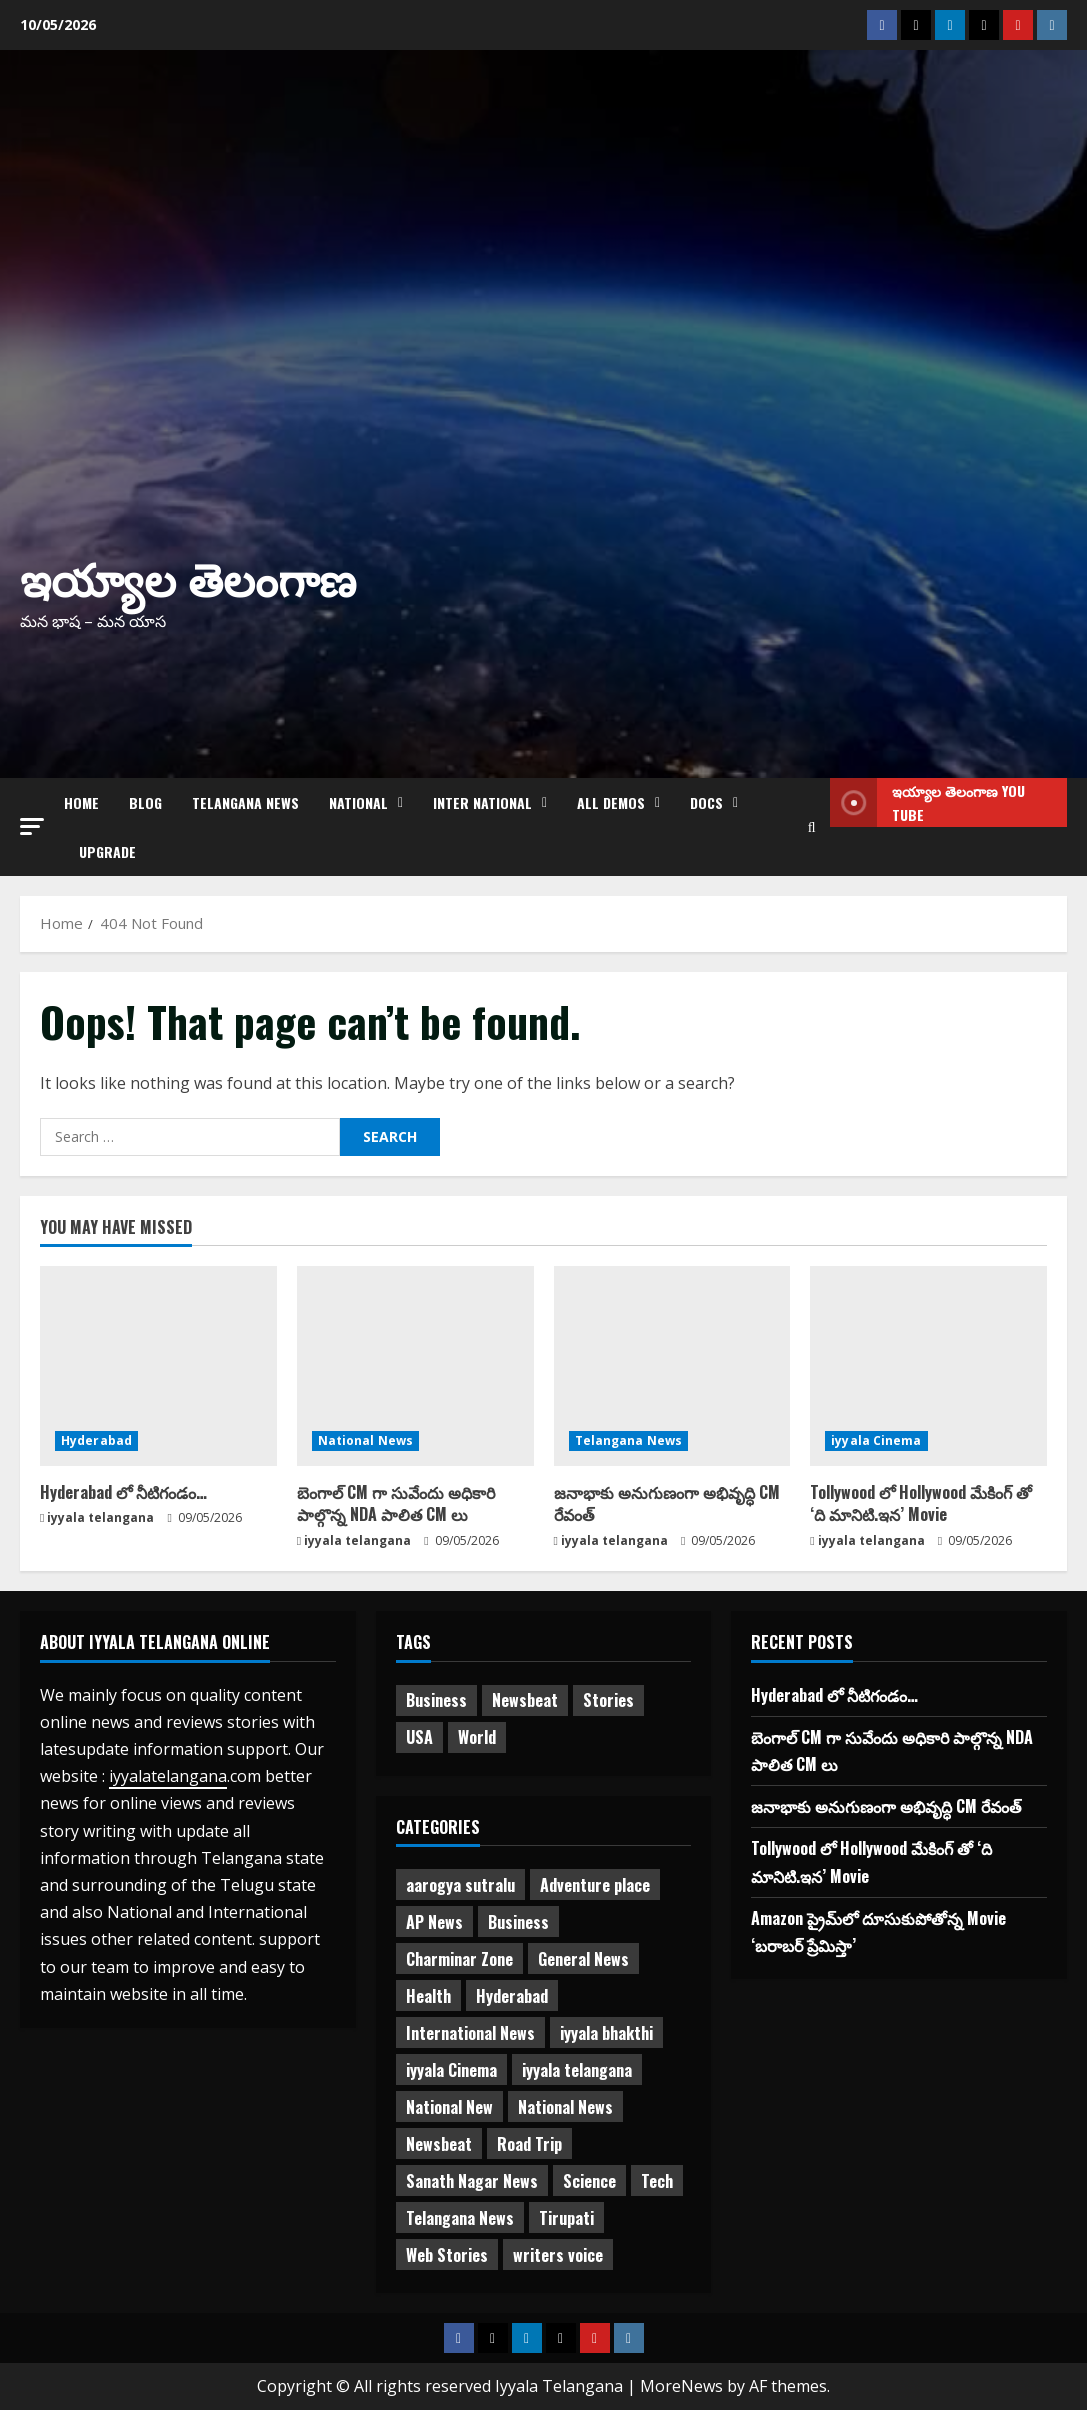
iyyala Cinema (876, 1440)
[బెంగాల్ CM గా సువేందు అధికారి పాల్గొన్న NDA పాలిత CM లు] (415, 1366)
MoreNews (681, 2386)
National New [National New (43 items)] (449, 2107)
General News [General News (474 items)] (583, 1959)
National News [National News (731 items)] (565, 2107)
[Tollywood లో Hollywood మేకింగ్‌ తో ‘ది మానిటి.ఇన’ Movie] (928, 1366)
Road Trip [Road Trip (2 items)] (529, 2144)
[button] (32, 826)
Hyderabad (96, 1440)
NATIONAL (358, 802)
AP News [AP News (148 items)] (434, 1922)
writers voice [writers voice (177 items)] (558, 2255)
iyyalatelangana (168, 1776)
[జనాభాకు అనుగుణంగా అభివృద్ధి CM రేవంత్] (672, 1366)
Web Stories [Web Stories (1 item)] (447, 2255)
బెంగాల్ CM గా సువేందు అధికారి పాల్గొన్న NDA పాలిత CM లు (396, 1503)
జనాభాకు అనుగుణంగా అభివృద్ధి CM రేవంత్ (667, 1503)
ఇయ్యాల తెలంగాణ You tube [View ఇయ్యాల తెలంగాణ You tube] (927, 802)
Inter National (482, 802)
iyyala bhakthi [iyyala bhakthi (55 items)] (606, 2033)
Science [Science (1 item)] (589, 2181)
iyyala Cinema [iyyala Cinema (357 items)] (451, 2070)
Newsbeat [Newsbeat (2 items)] (439, 2144)
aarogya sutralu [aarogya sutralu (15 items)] (460, 1885)
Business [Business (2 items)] (436, 1700)
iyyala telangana (100, 1517)
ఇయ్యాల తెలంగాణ (188, 576)
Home (81, 802)
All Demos (611, 802)
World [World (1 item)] (477, 1737)
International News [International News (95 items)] (470, 2033)
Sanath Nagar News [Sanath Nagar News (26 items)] (472, 2181)
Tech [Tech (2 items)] (657, 2181)
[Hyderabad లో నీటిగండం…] (158, 1366)
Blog (145, 802)
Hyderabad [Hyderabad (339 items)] (512, 1996)
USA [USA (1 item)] (419, 1737)
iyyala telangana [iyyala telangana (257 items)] (577, 2070)
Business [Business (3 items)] (518, 1922)
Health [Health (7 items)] (428, 1996)
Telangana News (245, 802)
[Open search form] (812, 827)
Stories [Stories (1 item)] (608, 1700)
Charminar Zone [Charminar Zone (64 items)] (459, 1959)
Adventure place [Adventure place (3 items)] (595, 1885)
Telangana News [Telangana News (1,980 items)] (460, 2218)
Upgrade (107, 851)
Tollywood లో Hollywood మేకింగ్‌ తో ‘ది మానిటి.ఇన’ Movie (921, 1503)
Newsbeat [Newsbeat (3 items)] (525, 1700)
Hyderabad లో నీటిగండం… (123, 1492)
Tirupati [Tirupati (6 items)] (566, 2218)
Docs (706, 802)
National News (365, 1440)
